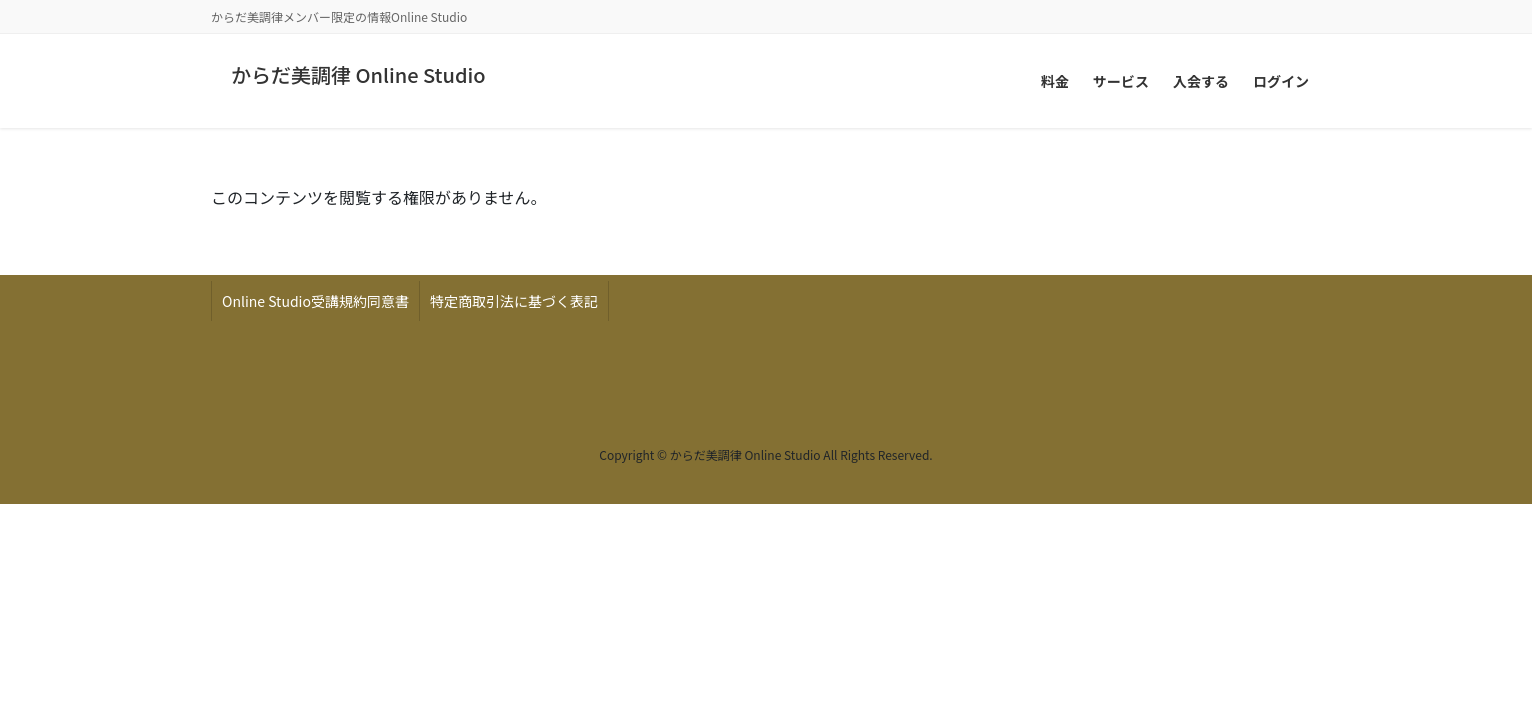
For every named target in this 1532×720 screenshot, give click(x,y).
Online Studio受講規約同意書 (315, 301)
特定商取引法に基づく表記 (514, 301)
